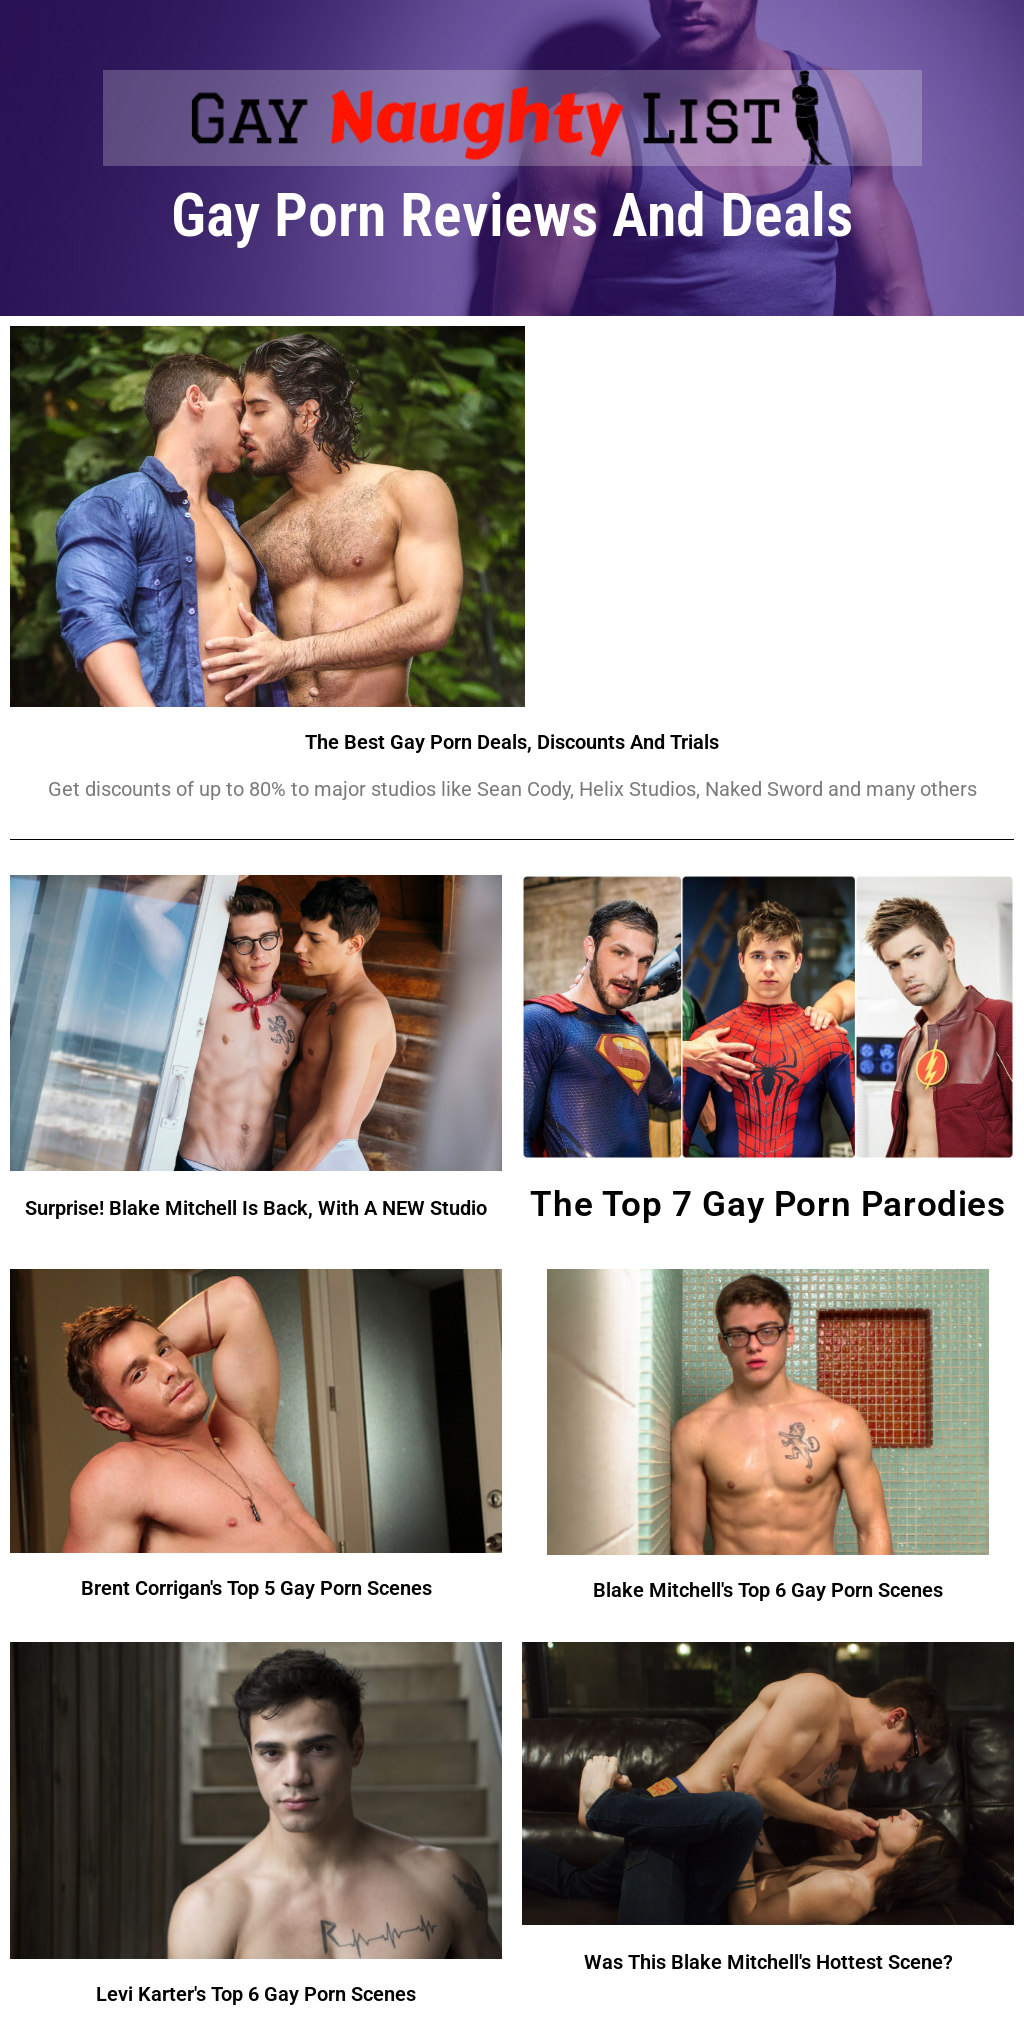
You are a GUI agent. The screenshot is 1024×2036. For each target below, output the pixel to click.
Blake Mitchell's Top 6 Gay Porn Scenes (768, 1590)
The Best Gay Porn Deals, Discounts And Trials (512, 742)
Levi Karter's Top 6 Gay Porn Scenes (256, 1994)
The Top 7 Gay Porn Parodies (767, 1204)
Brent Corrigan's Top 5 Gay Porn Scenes (256, 1588)
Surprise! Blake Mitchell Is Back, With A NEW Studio (256, 1208)
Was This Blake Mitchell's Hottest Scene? (768, 1962)
